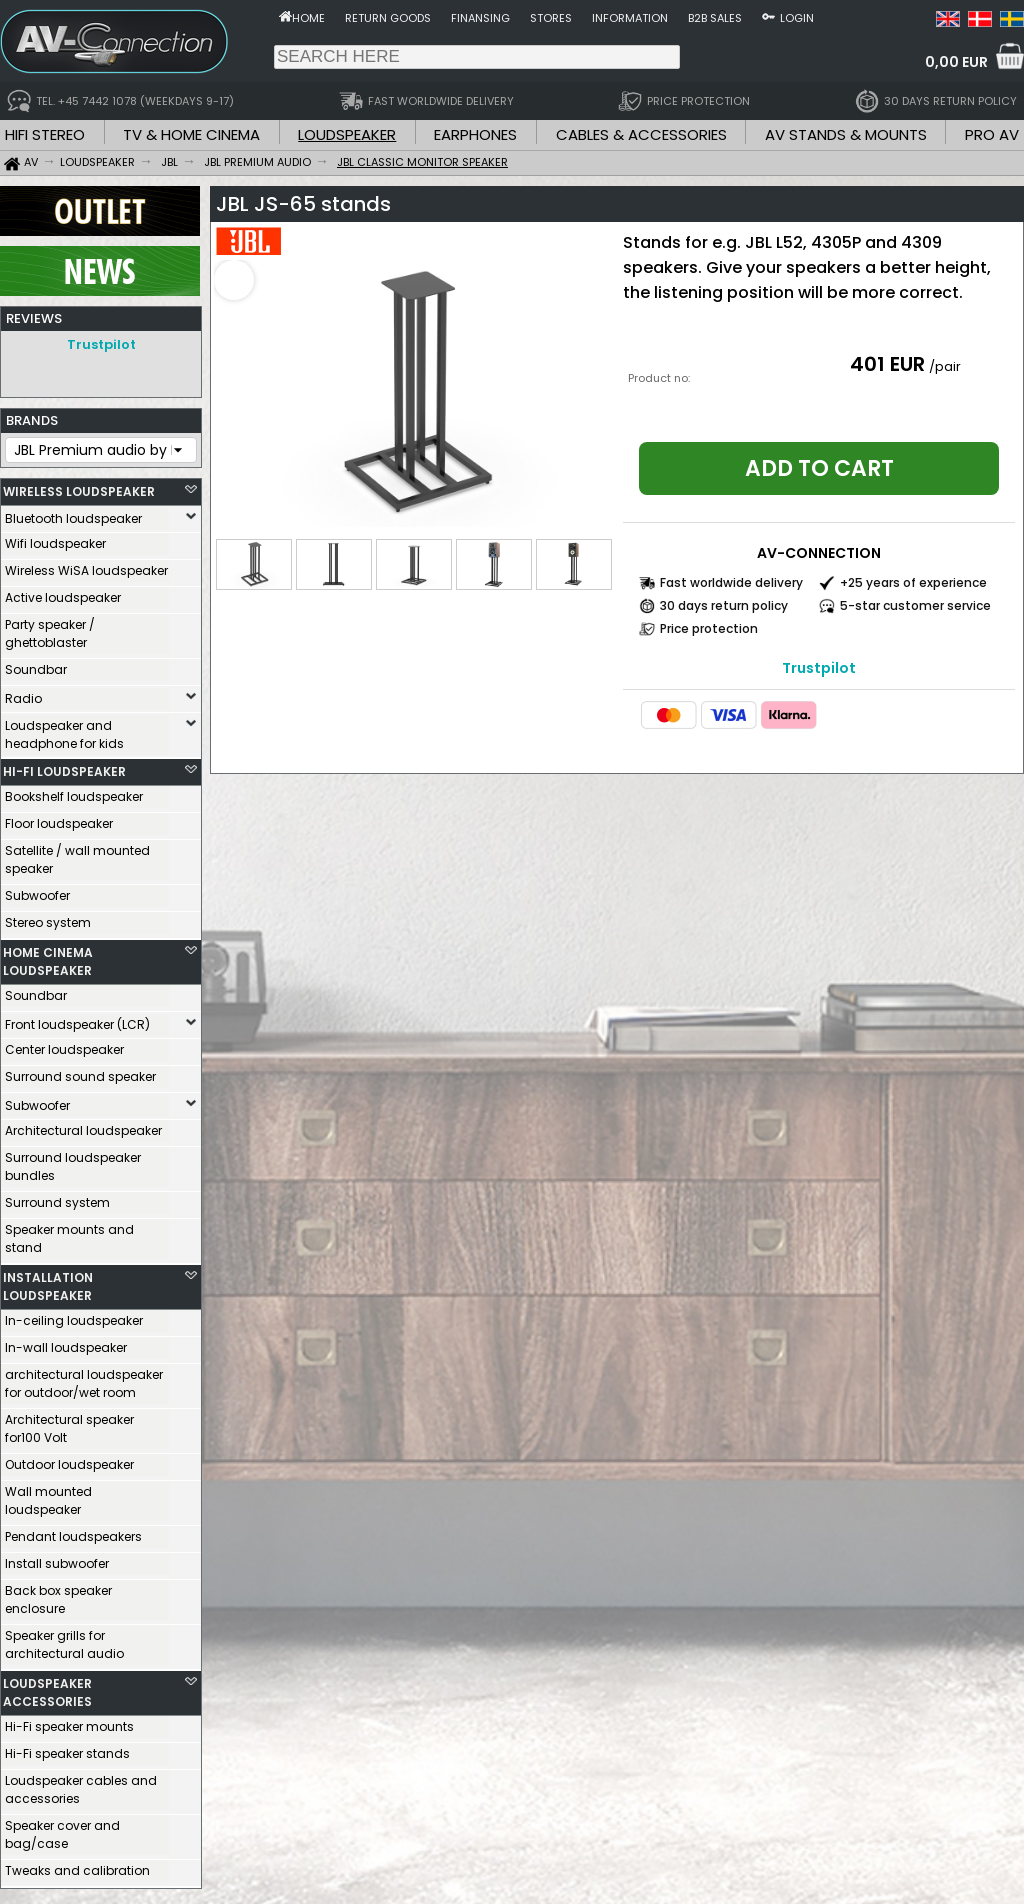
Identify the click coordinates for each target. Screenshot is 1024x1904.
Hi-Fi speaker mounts (69, 1721)
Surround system (57, 1197)
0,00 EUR (956, 62)
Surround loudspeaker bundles (73, 1161)
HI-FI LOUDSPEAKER (64, 766)
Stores (551, 18)
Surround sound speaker (80, 1071)
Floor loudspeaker (59, 818)
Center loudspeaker (64, 1044)
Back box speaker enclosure (58, 1594)
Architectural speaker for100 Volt (69, 1423)
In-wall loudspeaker (66, 1342)
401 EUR (887, 364)
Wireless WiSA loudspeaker (86, 565)
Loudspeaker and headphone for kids (64, 729)
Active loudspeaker (63, 592)
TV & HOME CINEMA (191, 134)
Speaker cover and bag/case (62, 1829)
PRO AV (992, 134)
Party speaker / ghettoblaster (50, 628)
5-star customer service (915, 605)
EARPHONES (475, 134)
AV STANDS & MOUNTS (846, 134)
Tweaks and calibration (77, 1865)
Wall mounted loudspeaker (48, 1495)
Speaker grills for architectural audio (64, 1639)
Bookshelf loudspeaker (74, 791)
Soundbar (36, 664)
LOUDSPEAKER (347, 134)
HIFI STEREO (45, 134)
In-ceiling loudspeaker (74, 1315)
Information (630, 18)
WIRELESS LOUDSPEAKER (79, 486)
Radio (23, 693)
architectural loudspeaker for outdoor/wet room (84, 1378)
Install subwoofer (57, 1558)
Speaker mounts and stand (69, 1233)
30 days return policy (724, 605)
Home (308, 18)
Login (797, 18)
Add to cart (819, 468)
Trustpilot (101, 344)
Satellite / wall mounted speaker (77, 854)
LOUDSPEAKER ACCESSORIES (47, 1687)
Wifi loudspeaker (55, 538)
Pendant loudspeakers (73, 1531)
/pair (945, 366)
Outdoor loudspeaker (69, 1459)
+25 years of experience (913, 582)
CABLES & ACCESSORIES (641, 134)
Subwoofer (37, 890)
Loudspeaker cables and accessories (81, 1784)
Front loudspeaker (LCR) (77, 1019)
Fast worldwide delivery (731, 582)
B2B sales (715, 18)
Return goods (388, 18)
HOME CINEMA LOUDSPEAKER (48, 956)
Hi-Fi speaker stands (67, 1748)
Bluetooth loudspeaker (73, 513)
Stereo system (48, 917)
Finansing (480, 18)
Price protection (709, 628)
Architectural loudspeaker (83, 1125)
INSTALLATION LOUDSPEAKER (48, 1281)
